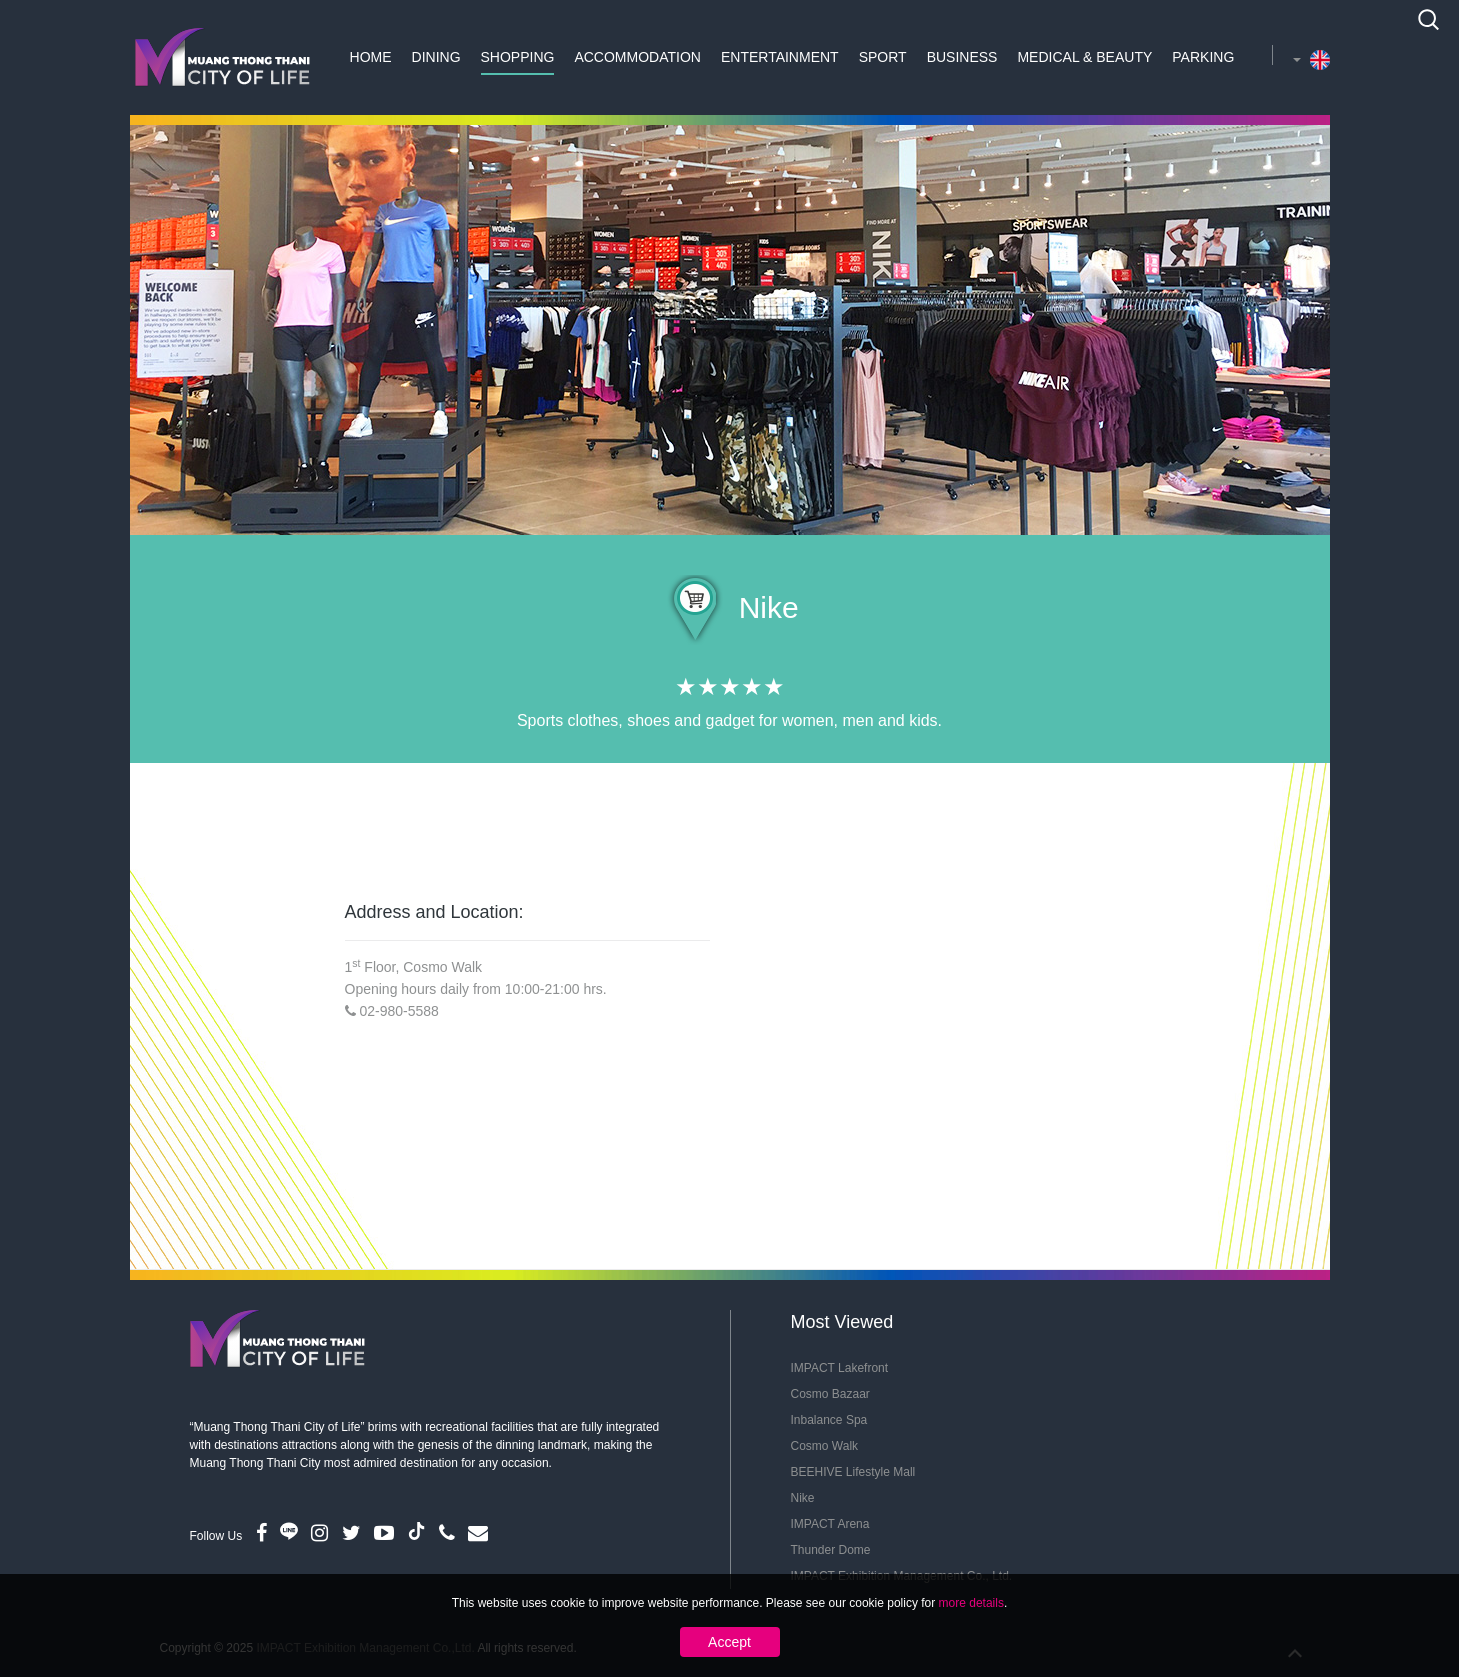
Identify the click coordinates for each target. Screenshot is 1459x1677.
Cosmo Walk (825, 1446)
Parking (1203, 57)
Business (962, 57)
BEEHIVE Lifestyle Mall (853, 1472)
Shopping (518, 57)
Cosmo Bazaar (830, 1394)
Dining (436, 57)
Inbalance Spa (829, 1420)
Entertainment (780, 57)
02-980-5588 (398, 1011)
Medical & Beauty (1084, 57)
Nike (803, 1498)
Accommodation (637, 57)
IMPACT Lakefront (840, 1368)
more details (971, 1603)
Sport (883, 57)
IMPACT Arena (830, 1524)
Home (371, 57)
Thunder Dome (831, 1550)
